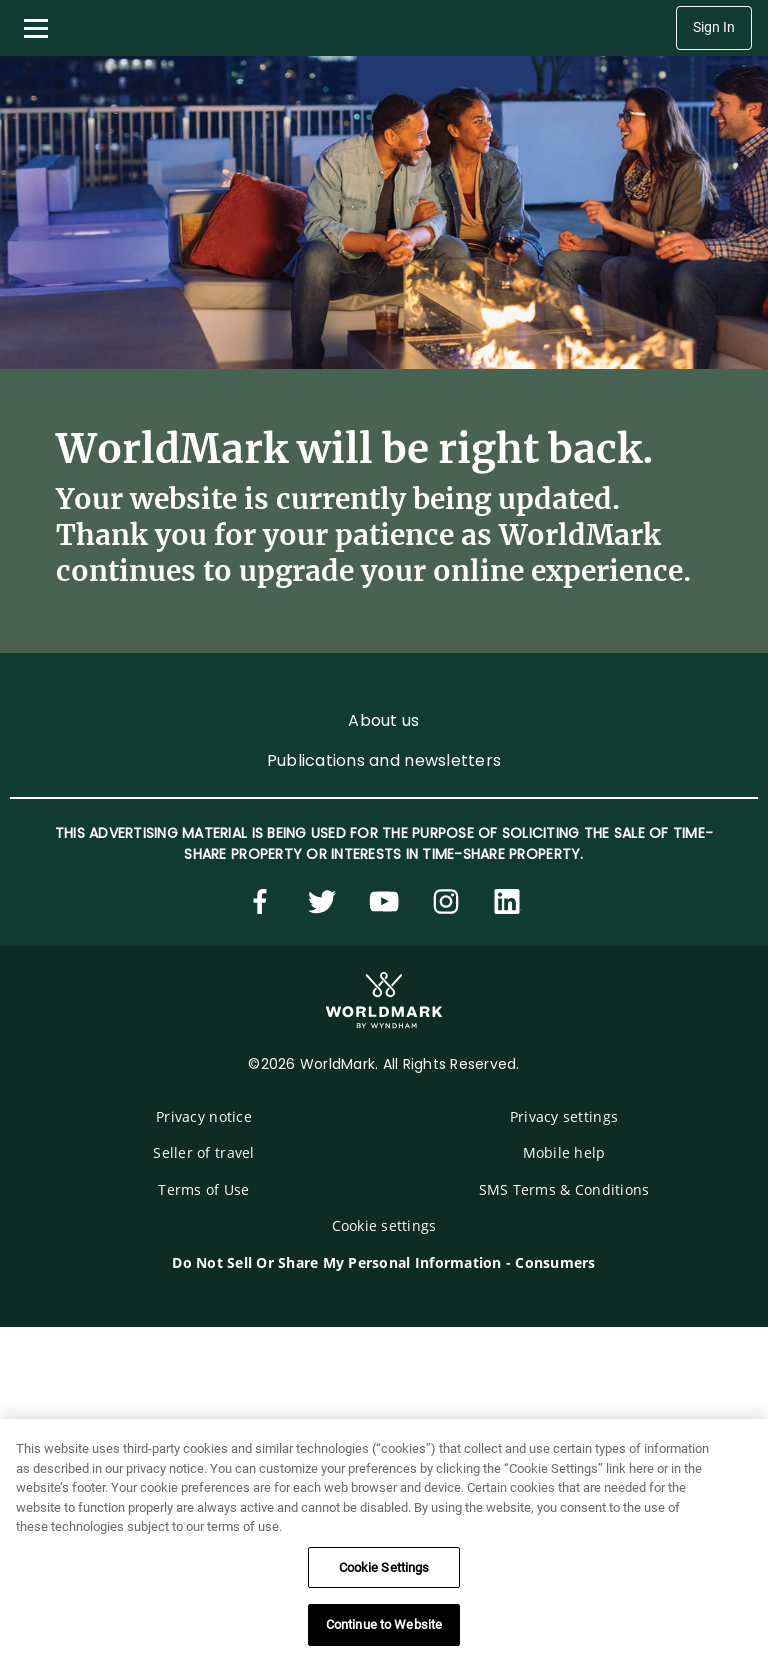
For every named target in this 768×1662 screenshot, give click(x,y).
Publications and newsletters (384, 760)
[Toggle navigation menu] (36, 28)
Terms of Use (203, 1189)
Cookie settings (384, 1225)
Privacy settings (564, 1116)
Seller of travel (203, 1152)
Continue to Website (384, 1624)
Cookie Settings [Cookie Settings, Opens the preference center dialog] (384, 1567)
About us (383, 720)
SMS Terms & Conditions (564, 1189)
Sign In (714, 27)
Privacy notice (204, 1116)
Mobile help (564, 1152)
